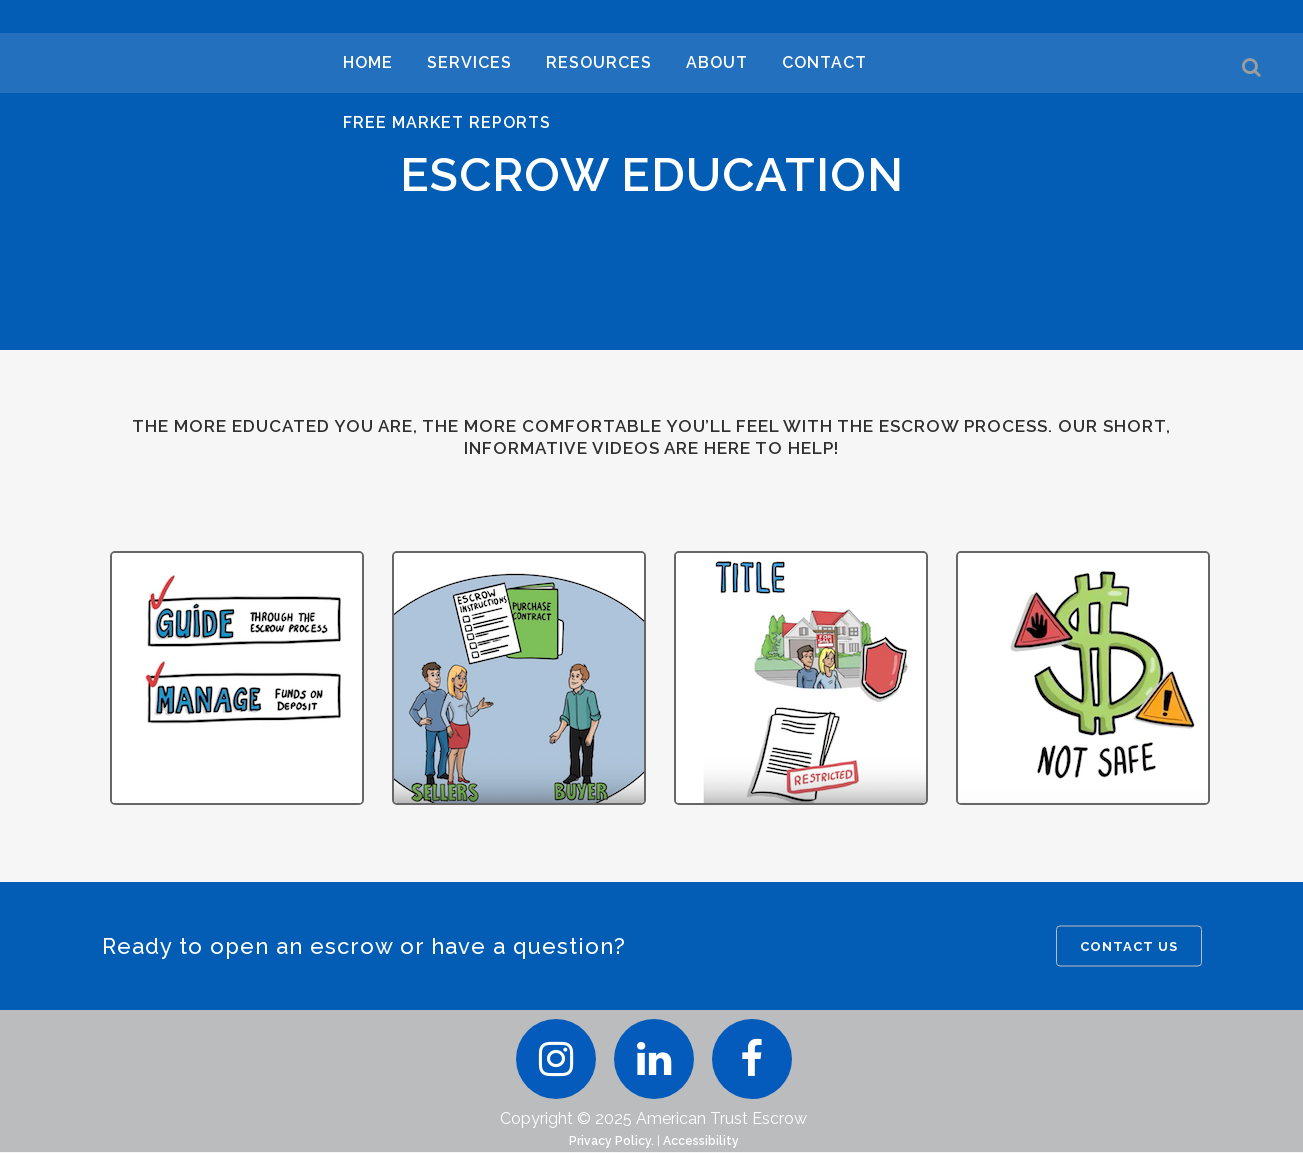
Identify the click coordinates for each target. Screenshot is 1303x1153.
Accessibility (701, 1142)
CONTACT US (1129, 946)
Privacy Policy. (611, 1142)
